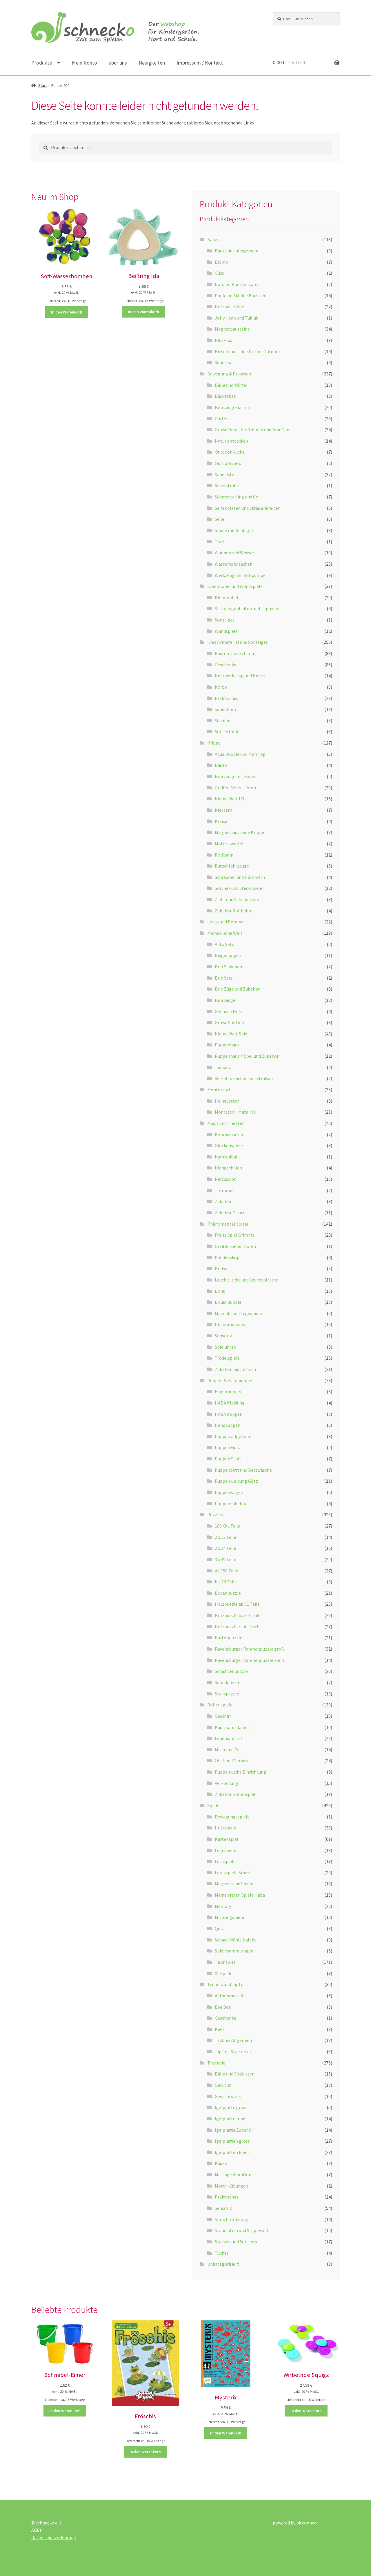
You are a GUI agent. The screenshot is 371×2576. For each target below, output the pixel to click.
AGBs (36, 2530)
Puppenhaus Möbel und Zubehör (247, 1056)
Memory (223, 1906)
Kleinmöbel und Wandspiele (235, 586)
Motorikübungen (231, 2186)
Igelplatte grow (230, 2107)
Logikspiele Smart (233, 1872)
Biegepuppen (228, 955)
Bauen (213, 239)
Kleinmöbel (226, 597)
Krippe (214, 743)
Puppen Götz (228, 1447)
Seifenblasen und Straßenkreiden (248, 508)
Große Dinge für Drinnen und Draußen (252, 429)
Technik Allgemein (233, 2040)
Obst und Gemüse (232, 1760)
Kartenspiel (226, 1839)
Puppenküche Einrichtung (240, 1772)
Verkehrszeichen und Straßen (244, 1078)
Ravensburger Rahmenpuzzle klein (249, 1660)
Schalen (222, 720)
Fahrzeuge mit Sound (236, 776)
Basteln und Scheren (235, 653)
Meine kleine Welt (225, 933)
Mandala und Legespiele (238, 1313)
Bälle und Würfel (231, 385)
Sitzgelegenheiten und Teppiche (247, 608)
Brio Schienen (228, 966)
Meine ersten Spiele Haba (240, 1895)
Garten (222, 418)
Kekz (220, 2029)
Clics (219, 273)
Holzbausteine (229, 306)
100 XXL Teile (227, 1526)
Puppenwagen (229, 1492)
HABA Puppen (228, 1414)
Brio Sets (224, 978)
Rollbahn (224, 855)
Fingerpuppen (229, 1391)
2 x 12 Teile (225, 1537)
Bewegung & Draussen (229, 374)
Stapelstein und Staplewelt (242, 2230)
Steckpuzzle (227, 1694)
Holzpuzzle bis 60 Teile (238, 1615)
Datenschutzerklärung (53, 2537)
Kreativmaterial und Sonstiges (237, 642)
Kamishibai (226, 1157)
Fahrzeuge (225, 1000)
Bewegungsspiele (232, 1817)
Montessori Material (235, 1112)
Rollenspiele (219, 1705)
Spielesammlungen (234, 1951)
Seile (219, 519)
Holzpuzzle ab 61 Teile (237, 1604)
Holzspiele (225, 1828)
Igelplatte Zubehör (234, 2130)
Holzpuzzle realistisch (237, 1626)
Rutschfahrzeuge (232, 866)
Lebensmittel (228, 1738)
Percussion (226, 1179)
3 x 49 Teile (225, 1559)
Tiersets (223, 1067)
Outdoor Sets (228, 463)
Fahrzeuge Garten (232, 407)
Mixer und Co (227, 1749)
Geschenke (225, 665)
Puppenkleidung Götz (236, 1481)
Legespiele (225, 1850)
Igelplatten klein (232, 2152)
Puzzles (215, 1514)
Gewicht (223, 2085)
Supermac (224, 362)
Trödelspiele (227, 1358)
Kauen (221, 2163)
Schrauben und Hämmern (240, 877)
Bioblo (221, 262)
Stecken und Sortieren (237, 2242)
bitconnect (307, 2523)
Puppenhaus (227, 1045)
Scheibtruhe (227, 485)
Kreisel (222, 821)
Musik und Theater (225, 1123)
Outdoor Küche (230, 452)
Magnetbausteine (232, 329)
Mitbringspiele (229, 1917)
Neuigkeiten (152, 62)
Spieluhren (225, 1347)
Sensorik (223, 1336)
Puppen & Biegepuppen (230, 1380)
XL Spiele (223, 1973)
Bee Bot (223, 2007)
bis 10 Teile (226, 1582)
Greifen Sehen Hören (235, 788)
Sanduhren (225, 709)
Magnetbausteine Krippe (239, 832)
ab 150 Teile (226, 1571)
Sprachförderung (231, 2219)
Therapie (216, 2063)
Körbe (221, 687)
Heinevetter (227, 1101)
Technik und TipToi (226, 1984)
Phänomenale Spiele (227, 1224)
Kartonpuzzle (228, 1637)
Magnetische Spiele (234, 1883)
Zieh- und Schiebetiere (237, 899)
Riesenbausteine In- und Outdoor (247, 351)
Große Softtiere (230, 1022)
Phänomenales (230, 1324)
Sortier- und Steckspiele (238, 888)
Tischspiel (225, 1962)
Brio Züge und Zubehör (237, 989)
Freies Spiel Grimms (234, 1235)
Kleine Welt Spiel (232, 1034)
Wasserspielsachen (233, 564)
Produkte (41, 62)
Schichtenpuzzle (231, 1671)
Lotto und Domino (225, 922)
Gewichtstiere (229, 2096)
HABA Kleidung (230, 1403)
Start (42, 85)
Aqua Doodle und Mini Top (240, 754)
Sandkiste (224, 474)
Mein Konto (84, 62)
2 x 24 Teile (225, 1548)
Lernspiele (225, 1861)
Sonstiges (224, 620)
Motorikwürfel (229, 843)
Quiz (219, 1928)
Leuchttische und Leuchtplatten (247, 1280)
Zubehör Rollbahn (233, 911)
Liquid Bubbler (229, 1302)
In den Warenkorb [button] (66, 312)
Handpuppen (227, 1425)
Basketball (226, 396)
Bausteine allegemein (236, 251)
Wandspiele (226, 631)
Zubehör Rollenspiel (235, 1794)
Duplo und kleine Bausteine (242, 295)
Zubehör (223, 1201)
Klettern (223, 810)
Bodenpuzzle (228, 1593)
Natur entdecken (231, 441)
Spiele (213, 1805)
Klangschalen (228, 1168)
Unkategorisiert (223, 2264)
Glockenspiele (229, 1145)
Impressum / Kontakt (200, 62)
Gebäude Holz (228, 1011)
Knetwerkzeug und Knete (240, 676)
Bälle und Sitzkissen (234, 2074)
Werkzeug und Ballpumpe (240, 575)
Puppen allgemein (233, 1436)
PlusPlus (223, 340)
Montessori (218, 1089)
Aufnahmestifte (230, 1996)
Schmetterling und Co (236, 497)
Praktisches (226, 698)
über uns (118, 62)
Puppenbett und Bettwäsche (243, 1470)
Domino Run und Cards (237, 284)
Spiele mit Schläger (234, 530)
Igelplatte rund (230, 2119)
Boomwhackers (230, 1134)
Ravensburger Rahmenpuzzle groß (249, 1649)
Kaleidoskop (227, 1257)
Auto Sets (224, 944)
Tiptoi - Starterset (233, 2051)
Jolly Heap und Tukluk (236, 318)
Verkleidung (226, 1783)
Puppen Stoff (228, 1459)
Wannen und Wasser (234, 552)
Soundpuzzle (227, 1682)
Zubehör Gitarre (231, 1212)
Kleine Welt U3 (229, 799)
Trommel (224, 1190)
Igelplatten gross (232, 2141)
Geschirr (223, 1716)
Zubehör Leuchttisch (235, 1369)
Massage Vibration (233, 2174)
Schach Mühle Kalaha (236, 1940)
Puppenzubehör (231, 1503)
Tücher (221, 2253)
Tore (219, 541)
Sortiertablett (229, 731)
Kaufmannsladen (232, 1727)
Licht (220, 1291)
